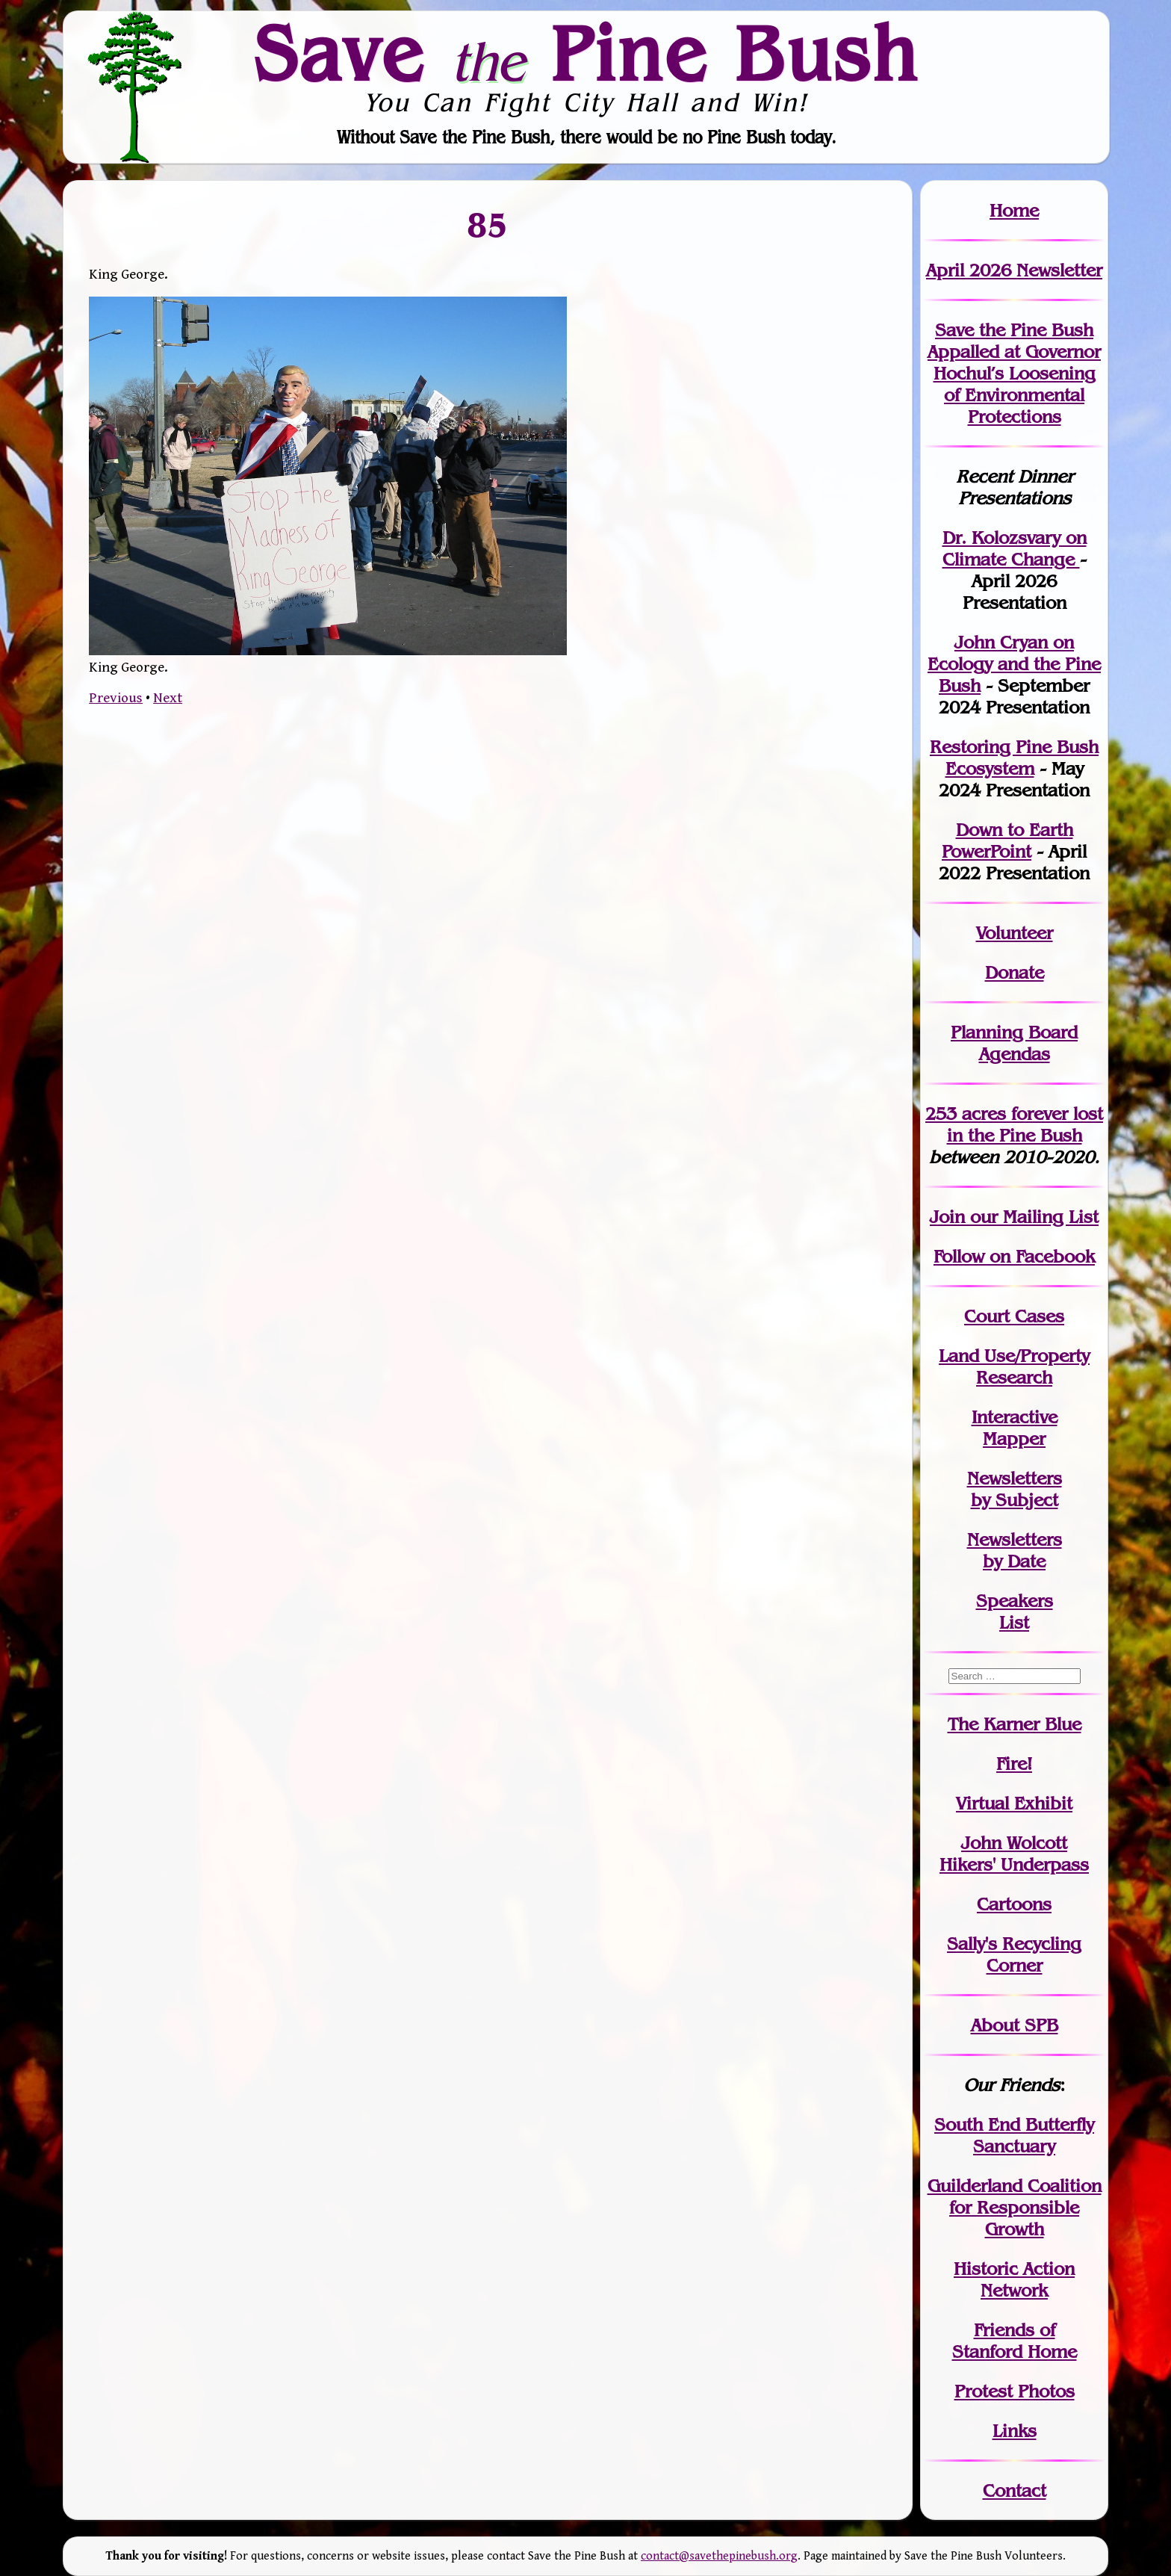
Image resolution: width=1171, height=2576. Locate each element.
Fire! (1014, 1763)
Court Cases (1014, 1316)
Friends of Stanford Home (1014, 2340)
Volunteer (1014, 933)
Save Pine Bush (586, 53)
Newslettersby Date (1014, 1550)
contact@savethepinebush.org (719, 2556)
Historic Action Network (1014, 2279)
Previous (116, 698)
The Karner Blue (1014, 1724)
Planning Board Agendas (1014, 1043)
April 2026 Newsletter (1014, 270)
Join (947, 1216)
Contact (1014, 2490)
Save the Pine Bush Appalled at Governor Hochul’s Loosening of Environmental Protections (1014, 373)
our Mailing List (1032, 1216)
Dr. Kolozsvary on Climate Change (1014, 548)
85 (488, 224)
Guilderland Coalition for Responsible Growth (1015, 2207)
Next (167, 698)
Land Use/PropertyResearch (1014, 1366)
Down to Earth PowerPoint (1007, 840)
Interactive (1014, 1417)
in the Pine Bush (1025, 1124)
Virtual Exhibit (1014, 1803)
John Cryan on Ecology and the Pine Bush (1014, 663)
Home (1014, 210)
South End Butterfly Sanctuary (1014, 2135)
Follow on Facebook (1014, 1256)
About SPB (1014, 2025)
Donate (1014, 972)
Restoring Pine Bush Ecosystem (1014, 757)
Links (1015, 2431)
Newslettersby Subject (1014, 1489)
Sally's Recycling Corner (1014, 1954)
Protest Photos (1014, 2391)
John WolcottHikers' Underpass (1014, 1853)
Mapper (1014, 1438)
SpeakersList (1014, 1611)
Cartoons (1014, 1904)
